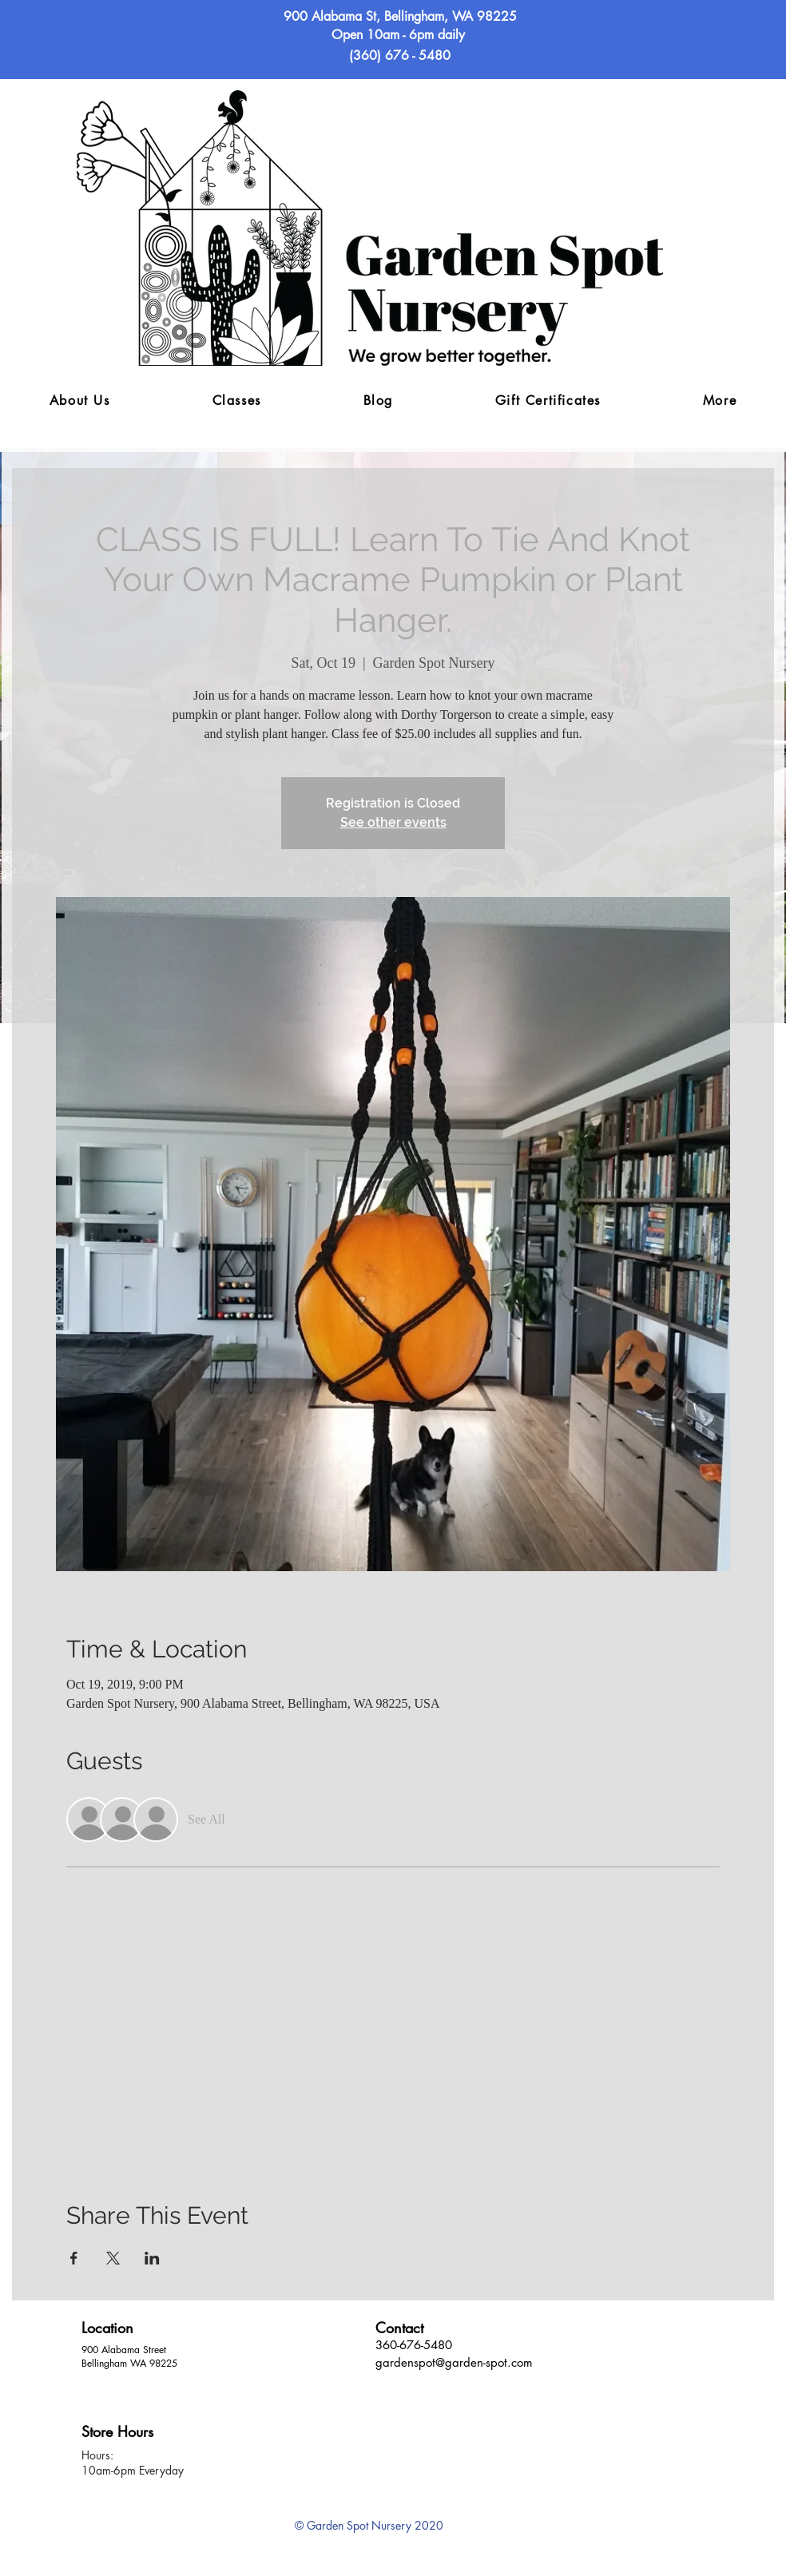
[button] (719, 401)
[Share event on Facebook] (73, 2258)
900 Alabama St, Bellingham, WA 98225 (400, 16)
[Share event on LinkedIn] (152, 2258)
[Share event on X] (113, 2258)
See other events (393, 822)
